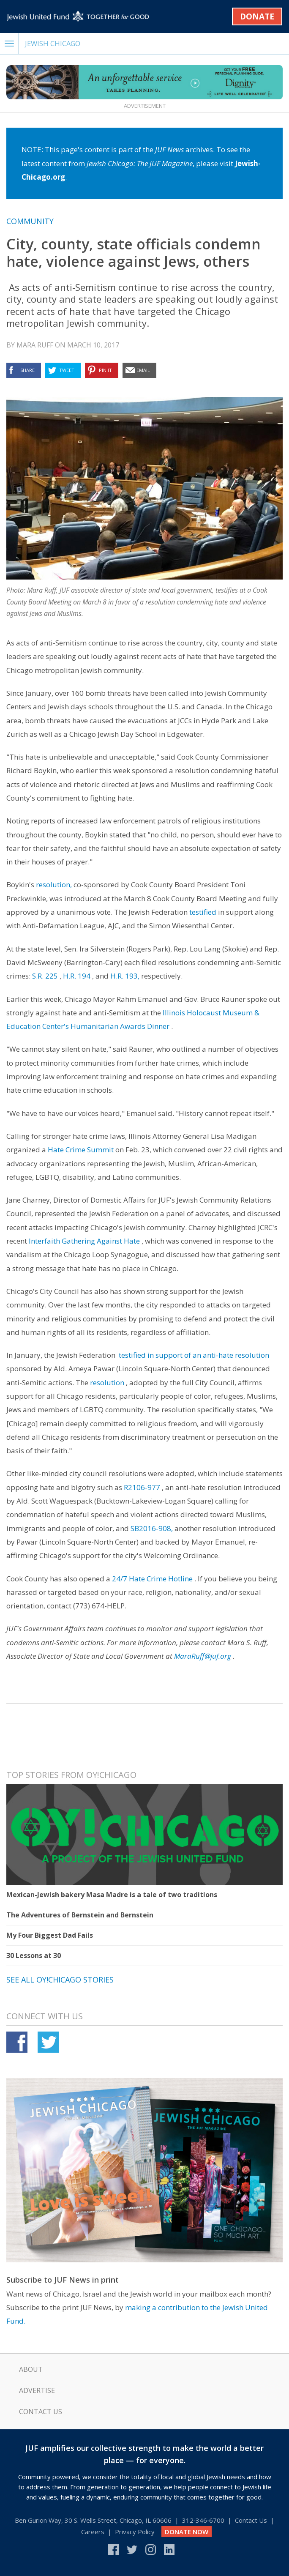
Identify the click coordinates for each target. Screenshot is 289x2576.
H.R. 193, (124, 976)
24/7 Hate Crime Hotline (152, 1578)
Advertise (37, 2390)
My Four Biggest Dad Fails (49, 1935)
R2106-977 (142, 1487)
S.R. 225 (45, 976)
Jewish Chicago (52, 43)
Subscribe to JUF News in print (62, 2280)
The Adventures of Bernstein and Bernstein (79, 1915)
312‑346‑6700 (203, 2520)
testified (202, 912)
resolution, (54, 884)
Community (30, 221)
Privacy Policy (135, 2531)
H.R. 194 (76, 976)
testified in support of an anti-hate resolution (194, 1355)
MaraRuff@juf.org (202, 1656)
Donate (257, 16)
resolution (107, 1382)
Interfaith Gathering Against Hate (84, 1241)
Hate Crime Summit (81, 1149)
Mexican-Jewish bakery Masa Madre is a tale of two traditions (111, 1894)
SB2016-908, (152, 1528)
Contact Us (40, 2411)
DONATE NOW (186, 2531)
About (31, 2369)
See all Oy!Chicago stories (60, 1979)
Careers (92, 2531)
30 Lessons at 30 (33, 1955)
